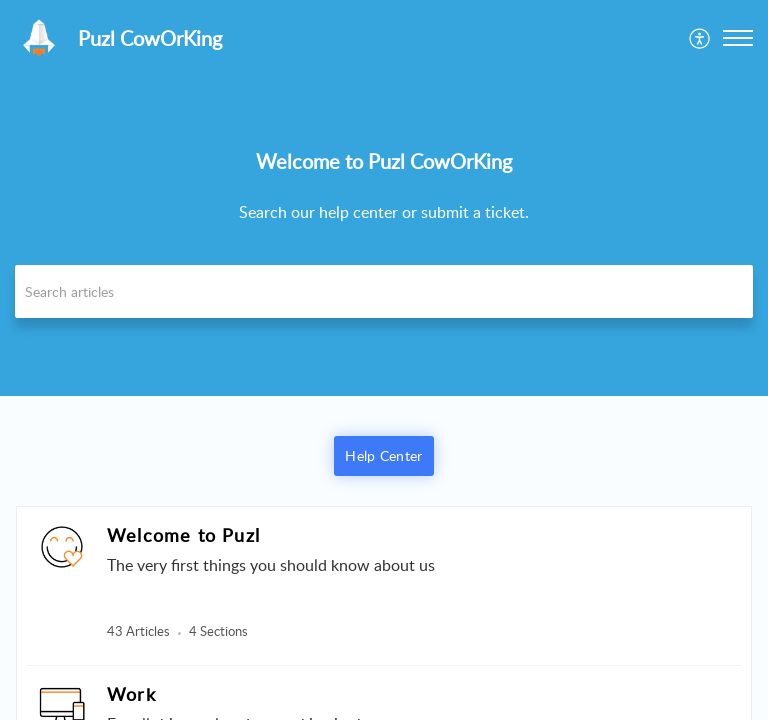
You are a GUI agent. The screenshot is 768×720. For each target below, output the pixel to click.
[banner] (384, 198)
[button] (700, 38)
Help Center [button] (383, 455)
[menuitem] (700, 38)
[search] (384, 291)
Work (131, 694)
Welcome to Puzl (183, 535)
